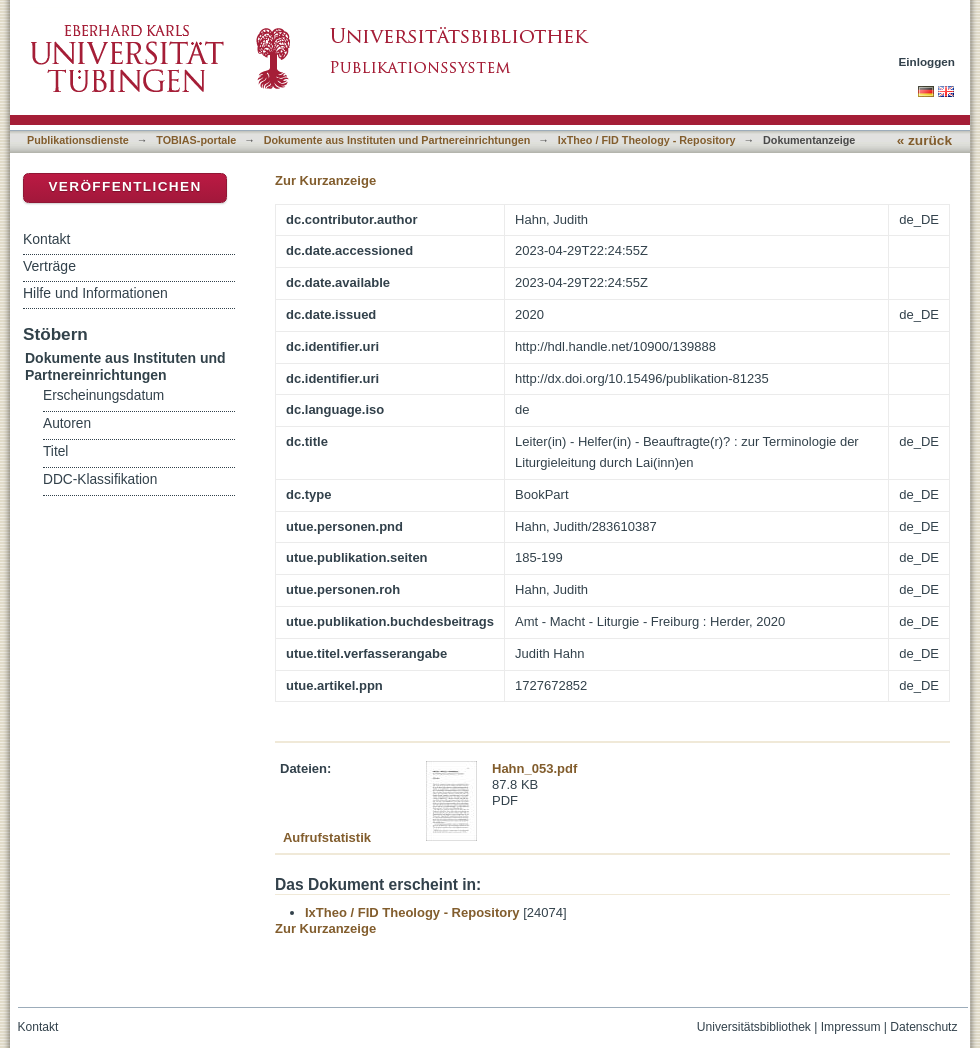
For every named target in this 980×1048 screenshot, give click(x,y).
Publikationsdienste (78, 140)
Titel (55, 451)
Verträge (49, 266)
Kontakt (46, 239)
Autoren (67, 423)
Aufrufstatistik (327, 837)
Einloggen (927, 61)
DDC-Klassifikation (100, 479)
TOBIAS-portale (196, 140)
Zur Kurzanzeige (325, 180)
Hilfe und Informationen (95, 293)
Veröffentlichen (124, 186)
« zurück (924, 140)
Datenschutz (923, 1027)
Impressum (851, 1027)
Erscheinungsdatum (103, 395)
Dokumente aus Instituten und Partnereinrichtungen (397, 140)
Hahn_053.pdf (534, 768)
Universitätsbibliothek (754, 1027)
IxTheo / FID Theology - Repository (647, 140)
